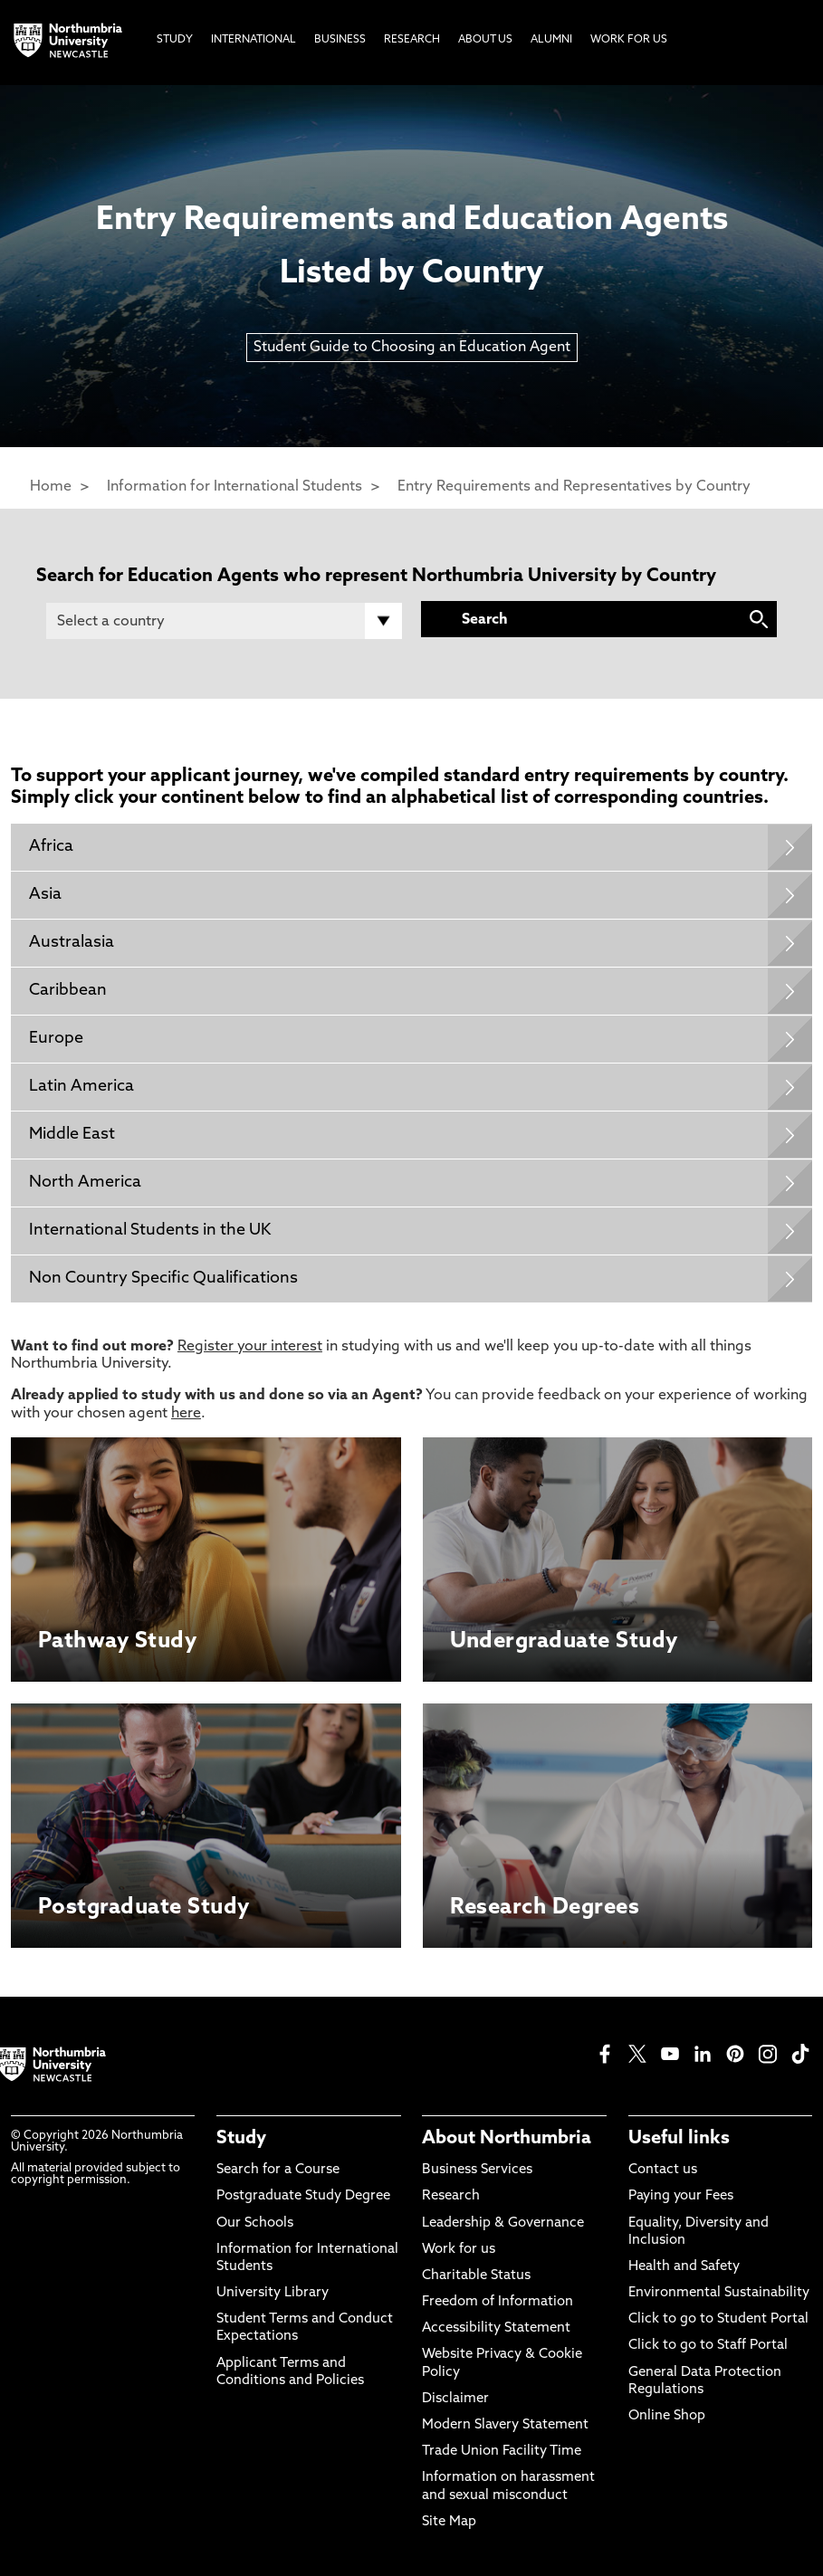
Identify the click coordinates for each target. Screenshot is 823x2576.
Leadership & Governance (503, 2223)
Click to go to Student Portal (718, 2319)
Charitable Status (476, 2276)
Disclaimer (455, 2399)
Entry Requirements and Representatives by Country (574, 487)
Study (241, 2139)
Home (51, 487)
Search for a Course (278, 2170)
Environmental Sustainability (718, 2293)
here (186, 1414)
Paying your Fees (680, 2196)
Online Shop (666, 2416)
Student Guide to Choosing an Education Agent (412, 347)
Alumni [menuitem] (551, 39)
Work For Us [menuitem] (628, 39)
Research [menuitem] (412, 39)
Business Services (477, 2170)
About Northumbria (506, 2139)
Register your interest (249, 1347)
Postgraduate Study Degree (303, 2196)
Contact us (662, 2170)
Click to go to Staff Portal (708, 2345)
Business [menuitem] (340, 39)
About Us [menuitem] (485, 39)
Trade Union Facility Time (501, 2451)
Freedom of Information (497, 2302)
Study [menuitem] (175, 39)
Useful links (679, 2139)
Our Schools (254, 2223)
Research (451, 2196)
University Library (272, 2293)
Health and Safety (684, 2267)
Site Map (449, 2522)
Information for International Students (234, 487)
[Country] (224, 621)
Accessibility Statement (496, 2328)
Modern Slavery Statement (505, 2425)
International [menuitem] (253, 39)
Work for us (458, 2249)
